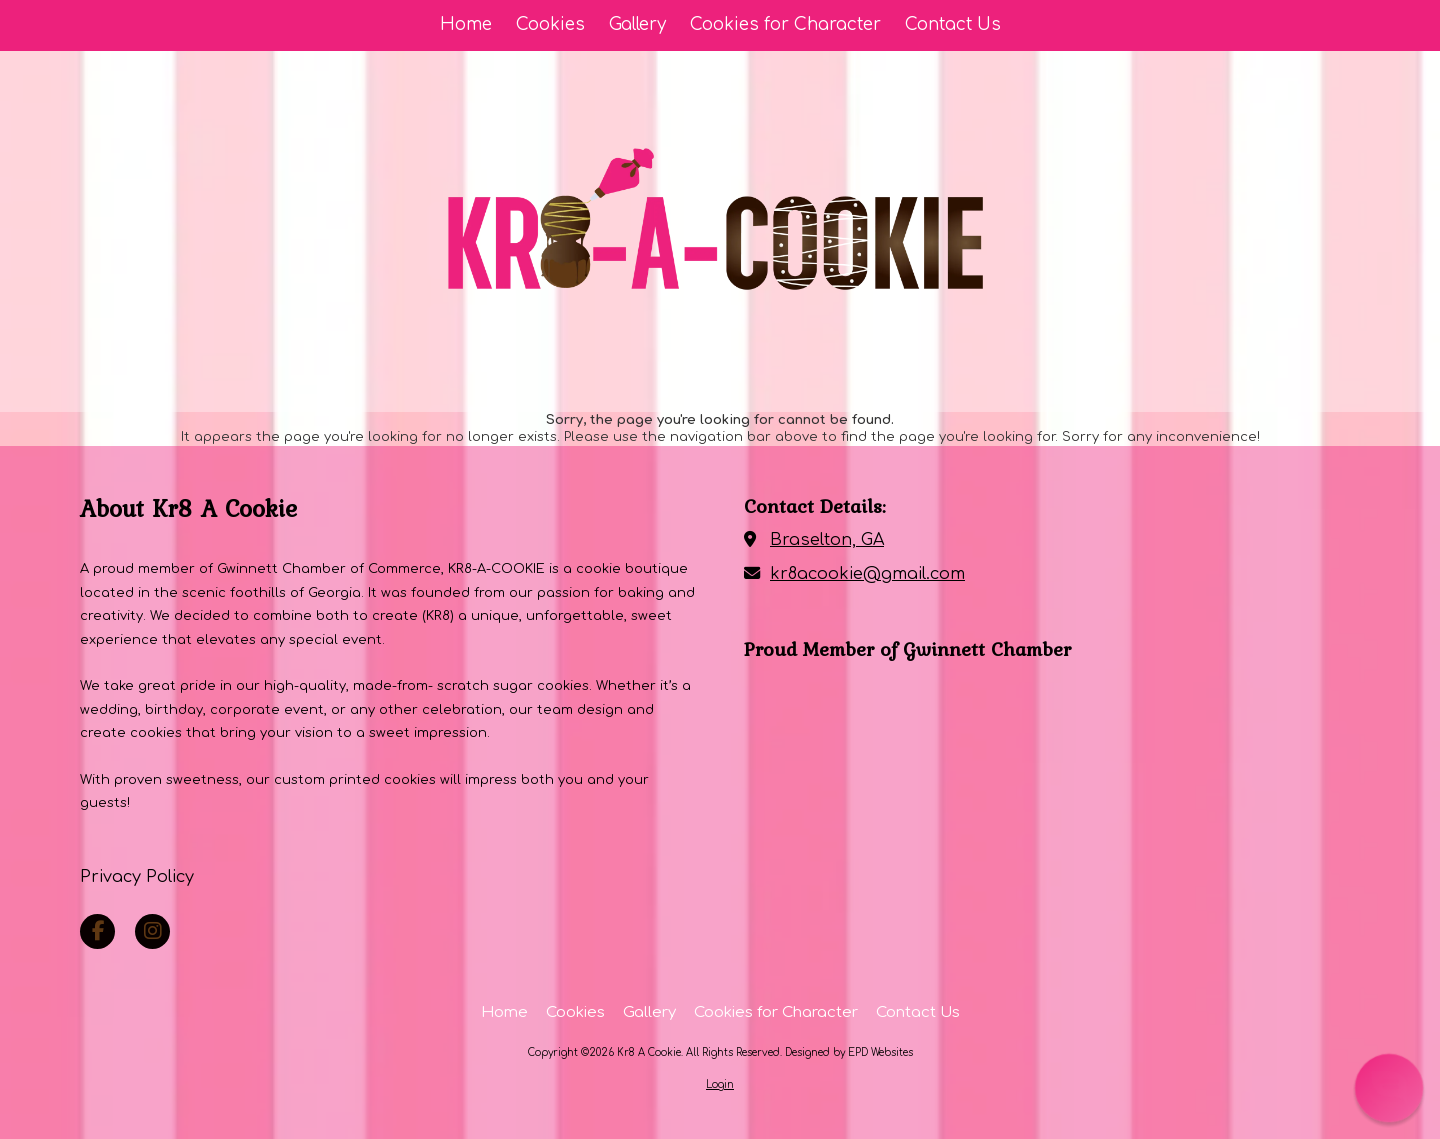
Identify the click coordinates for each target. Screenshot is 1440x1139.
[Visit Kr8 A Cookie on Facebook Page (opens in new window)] (97, 931)
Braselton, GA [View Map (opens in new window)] (827, 540)
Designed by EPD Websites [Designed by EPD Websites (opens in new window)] (849, 1052)
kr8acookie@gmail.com (867, 574)
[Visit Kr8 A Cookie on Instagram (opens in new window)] (152, 931)
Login (720, 1084)
